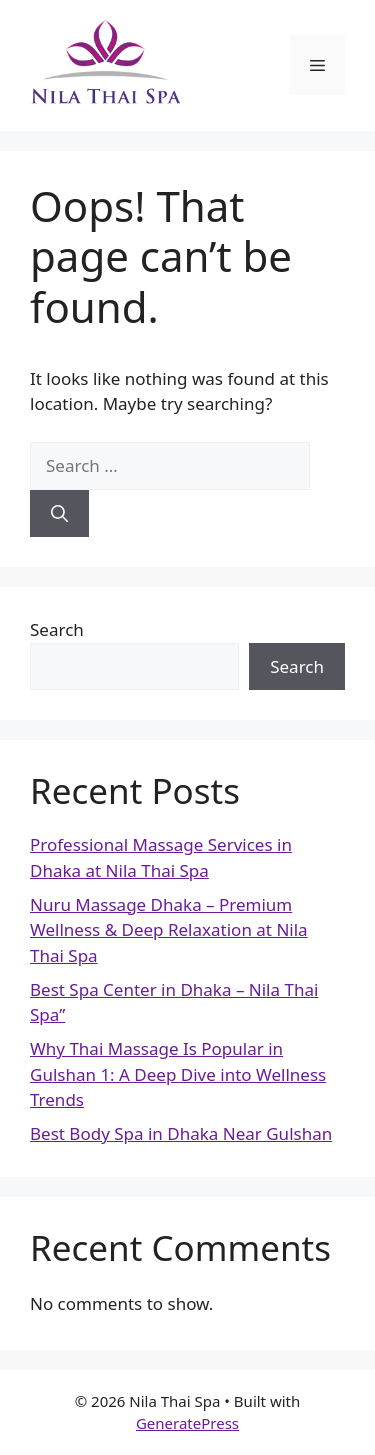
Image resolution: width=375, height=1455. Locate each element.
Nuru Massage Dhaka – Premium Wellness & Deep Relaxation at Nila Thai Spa (169, 930)
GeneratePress (187, 1423)
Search (57, 629)
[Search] (59, 514)
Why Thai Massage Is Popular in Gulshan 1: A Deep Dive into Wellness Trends (178, 1074)
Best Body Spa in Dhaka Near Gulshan (181, 1133)
